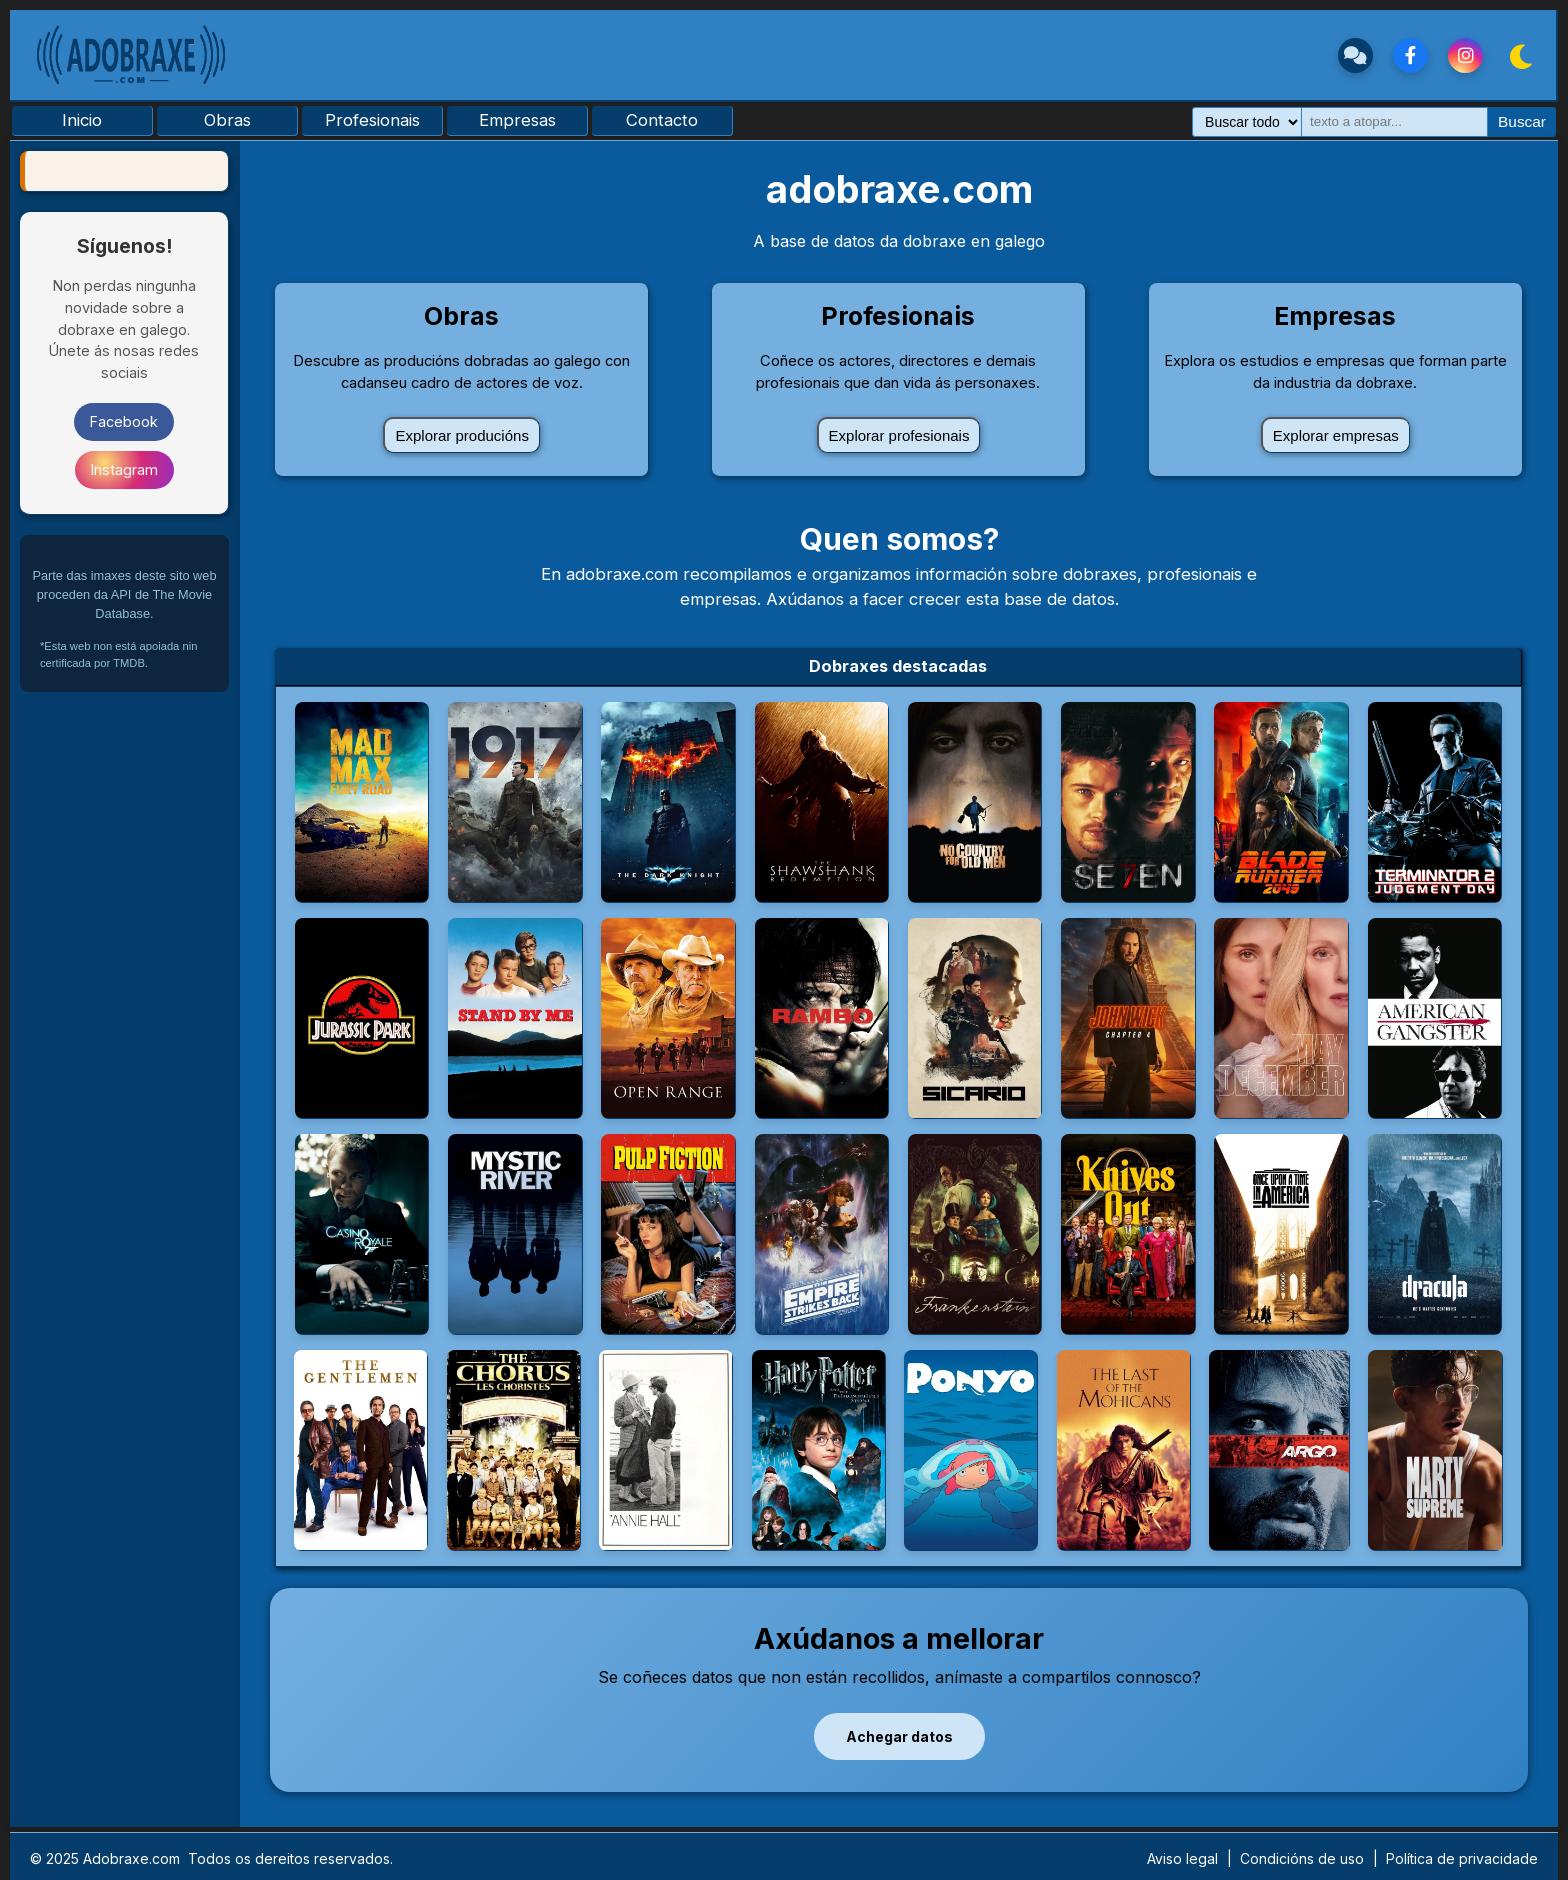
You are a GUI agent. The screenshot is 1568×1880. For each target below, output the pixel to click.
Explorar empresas (1336, 435)
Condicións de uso (1302, 1858)
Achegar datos (899, 1736)
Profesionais (372, 120)
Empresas (517, 120)
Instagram (124, 469)
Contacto (662, 120)
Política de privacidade (1462, 1858)
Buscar (1522, 121)
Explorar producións (461, 435)
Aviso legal (1182, 1858)
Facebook (124, 421)
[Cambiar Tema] (1519, 55)
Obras (227, 120)
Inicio (82, 120)
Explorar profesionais (899, 435)
